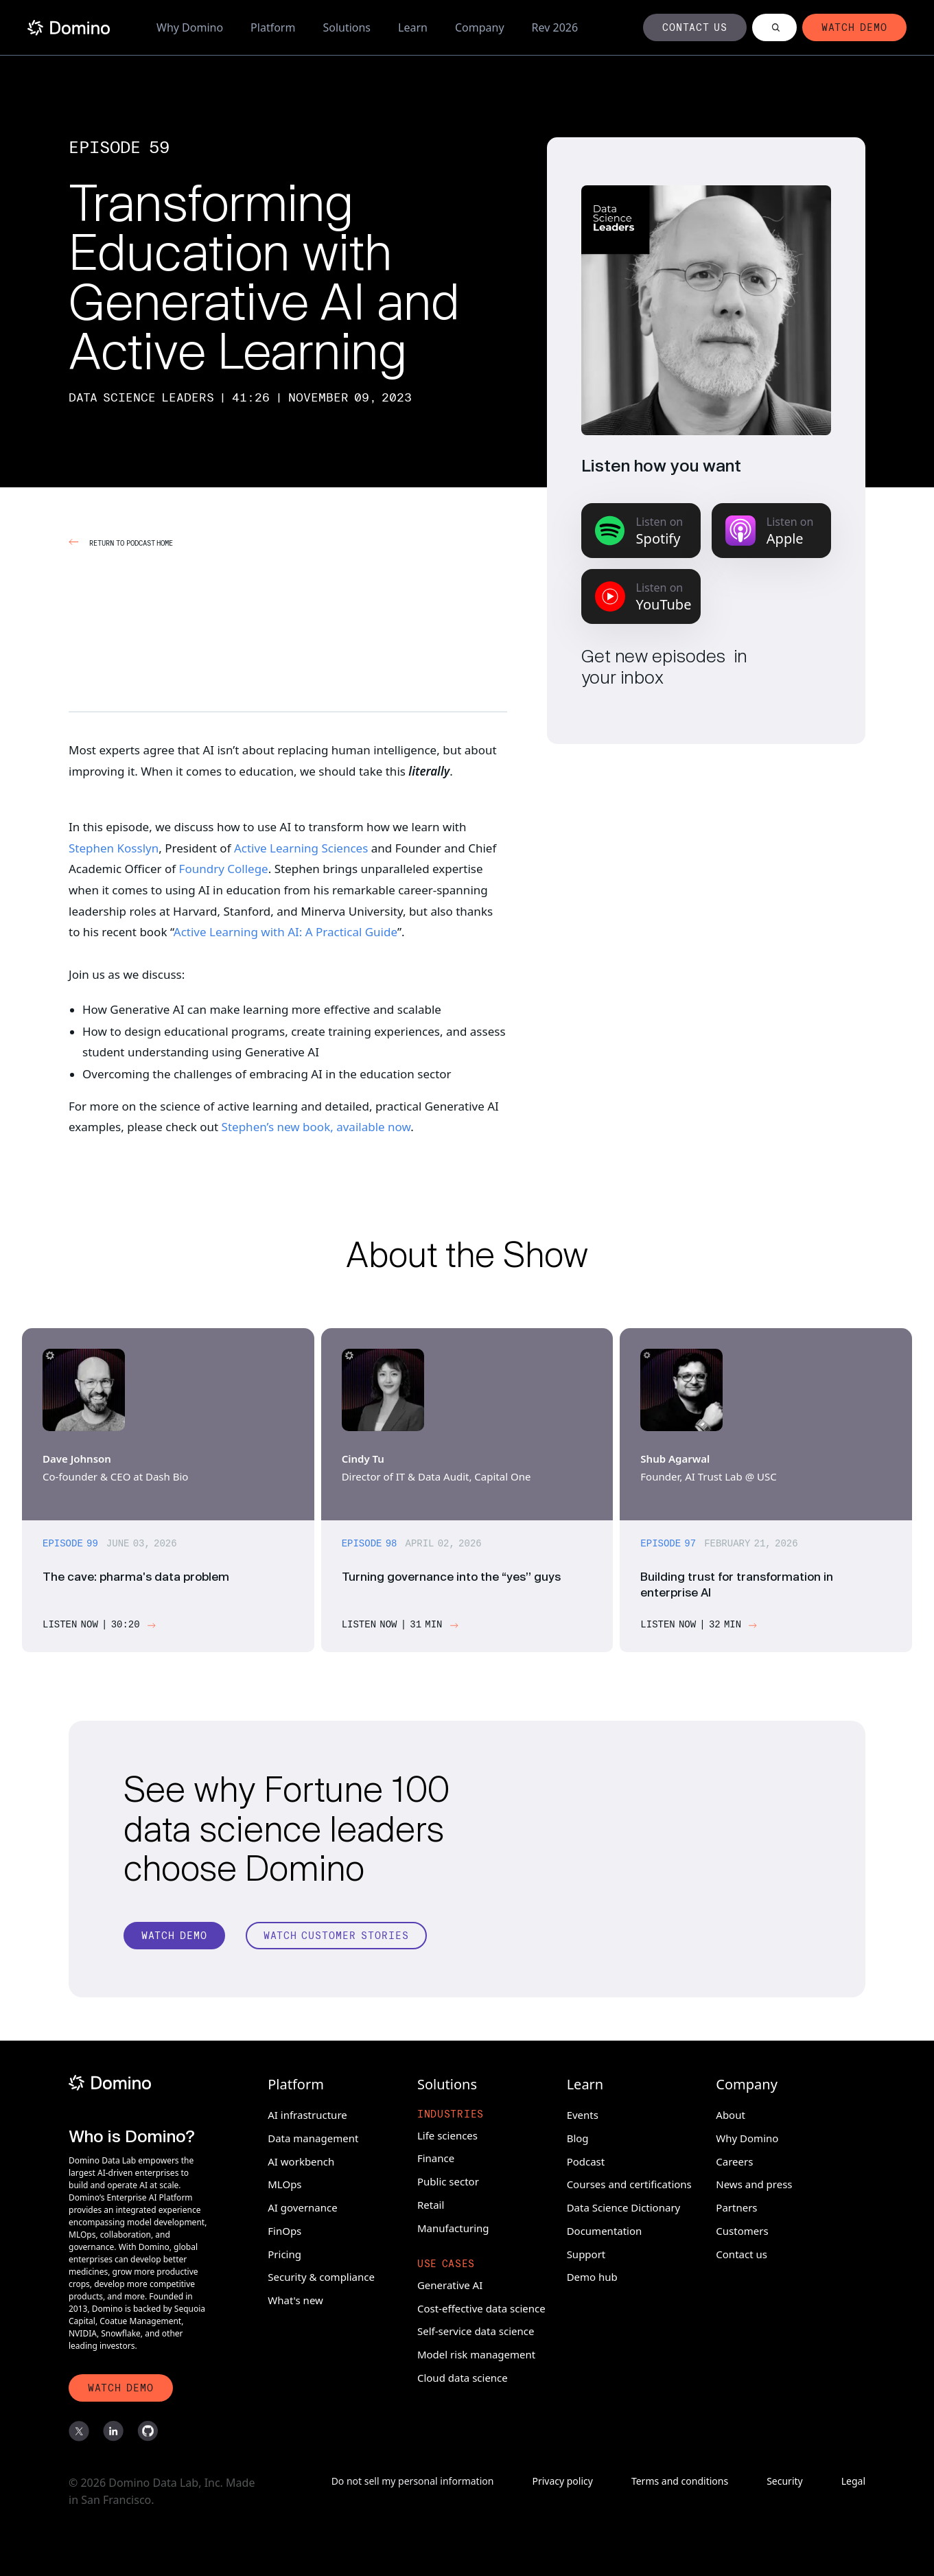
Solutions (347, 27)
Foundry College (223, 869)
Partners (736, 2205)
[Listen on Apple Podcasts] (771, 530)
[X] (79, 2432)
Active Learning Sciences (301, 848)
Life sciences (447, 2132)
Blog (578, 2136)
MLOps (284, 2182)
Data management (313, 2136)
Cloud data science (462, 2375)
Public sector (448, 2179)
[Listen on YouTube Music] (641, 596)
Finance (435, 2156)
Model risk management (476, 2352)
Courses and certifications (629, 2182)
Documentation (604, 2229)
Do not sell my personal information (412, 2481)
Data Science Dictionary (624, 2205)
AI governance (302, 2205)
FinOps (284, 2229)
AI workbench (301, 2159)
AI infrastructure (307, 2113)
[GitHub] (147, 2432)
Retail (430, 2202)
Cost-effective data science (481, 2305)
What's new (295, 2298)
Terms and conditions (679, 2481)
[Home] (68, 28)
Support (586, 2251)
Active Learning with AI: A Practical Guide (285, 932)
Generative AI (449, 2283)
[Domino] (139, 2081)
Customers (742, 2229)
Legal (853, 2481)
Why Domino (189, 27)
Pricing (284, 2251)
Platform (272, 27)
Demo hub (592, 2275)
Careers (734, 2159)
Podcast (586, 2159)
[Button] (695, 27)
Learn (413, 27)
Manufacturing (453, 2225)
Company (479, 27)
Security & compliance (321, 2275)
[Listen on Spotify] (641, 530)
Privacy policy (562, 2481)
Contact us (741, 2251)
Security (785, 2481)
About (730, 2113)
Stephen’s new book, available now (316, 1127)
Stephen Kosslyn (114, 848)
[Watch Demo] (174, 1942)
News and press (754, 2182)
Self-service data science (475, 2329)
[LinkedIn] (113, 2432)
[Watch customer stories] (336, 1942)
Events (582, 2113)
